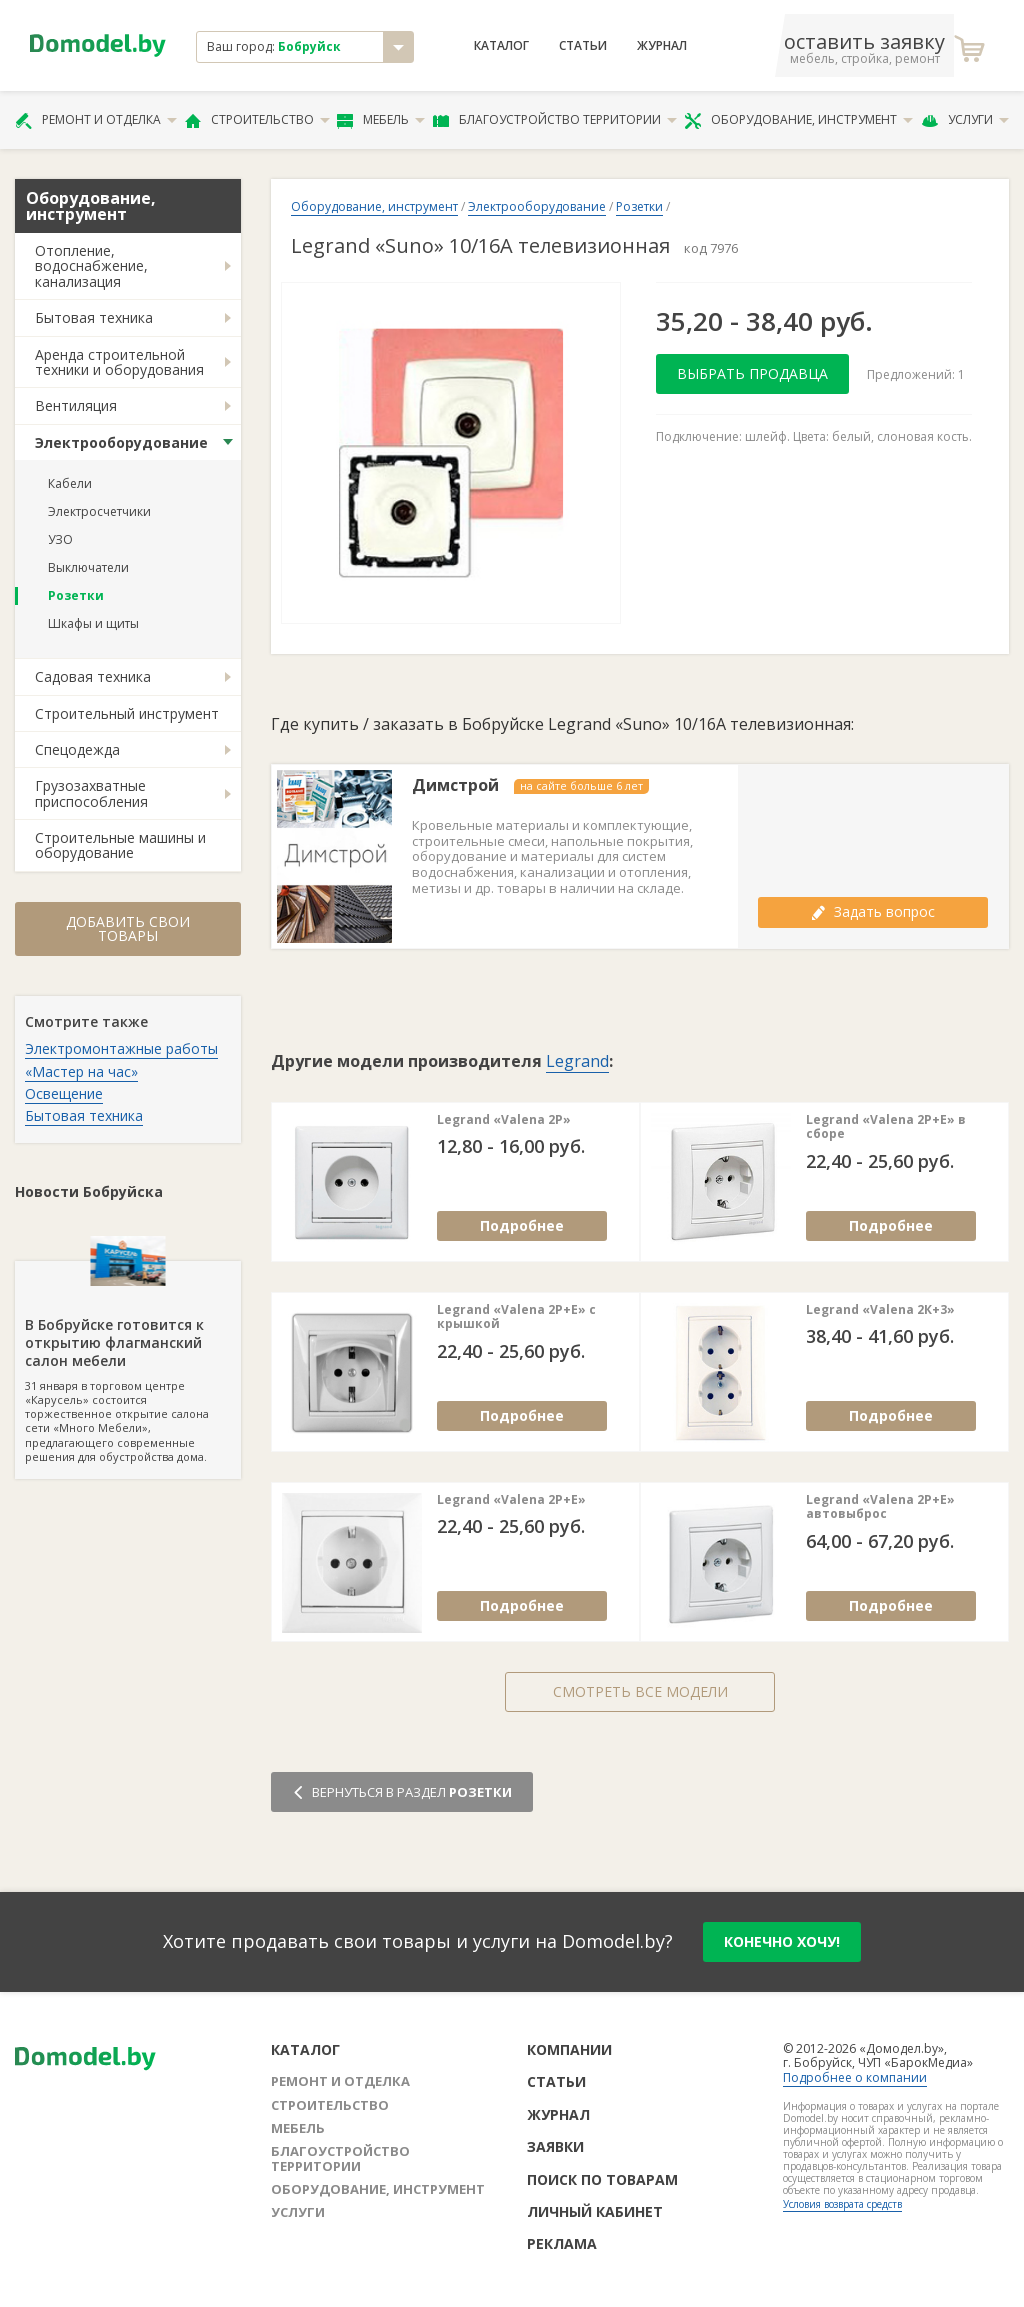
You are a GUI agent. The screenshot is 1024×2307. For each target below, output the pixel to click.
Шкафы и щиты (93, 623)
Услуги (965, 120)
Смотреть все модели (640, 1691)
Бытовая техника (94, 317)
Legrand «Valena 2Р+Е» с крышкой (516, 1317)
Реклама (562, 2243)
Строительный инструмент (127, 713)
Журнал (662, 46)
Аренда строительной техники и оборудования (119, 362)
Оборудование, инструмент (798, 120)
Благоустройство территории (555, 120)
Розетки (76, 595)
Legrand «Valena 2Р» (504, 1120)
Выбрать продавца (752, 373)
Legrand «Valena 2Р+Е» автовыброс (880, 1507)
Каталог (501, 46)
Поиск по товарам (602, 2179)
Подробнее (522, 1225)
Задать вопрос (873, 911)
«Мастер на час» (81, 1071)
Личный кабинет (595, 2211)
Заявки (555, 2146)
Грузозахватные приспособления (91, 793)
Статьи (583, 46)
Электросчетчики (99, 511)
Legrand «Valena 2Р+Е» (511, 1500)
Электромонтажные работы (121, 1048)
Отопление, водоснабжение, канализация (91, 266)
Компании (569, 2049)
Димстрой (455, 785)
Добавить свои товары (128, 928)
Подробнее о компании (855, 2077)
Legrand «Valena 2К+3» (880, 1310)
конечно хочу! (782, 1941)
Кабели (70, 483)
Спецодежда (77, 749)
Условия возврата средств (842, 2204)
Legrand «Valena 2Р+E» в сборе (886, 1127)
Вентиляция (76, 405)
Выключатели (88, 567)
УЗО (60, 539)
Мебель (381, 120)
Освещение (64, 1093)
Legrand (577, 1061)
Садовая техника (93, 676)
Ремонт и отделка (96, 120)
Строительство (257, 120)
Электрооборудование (121, 442)
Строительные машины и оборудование (120, 845)
